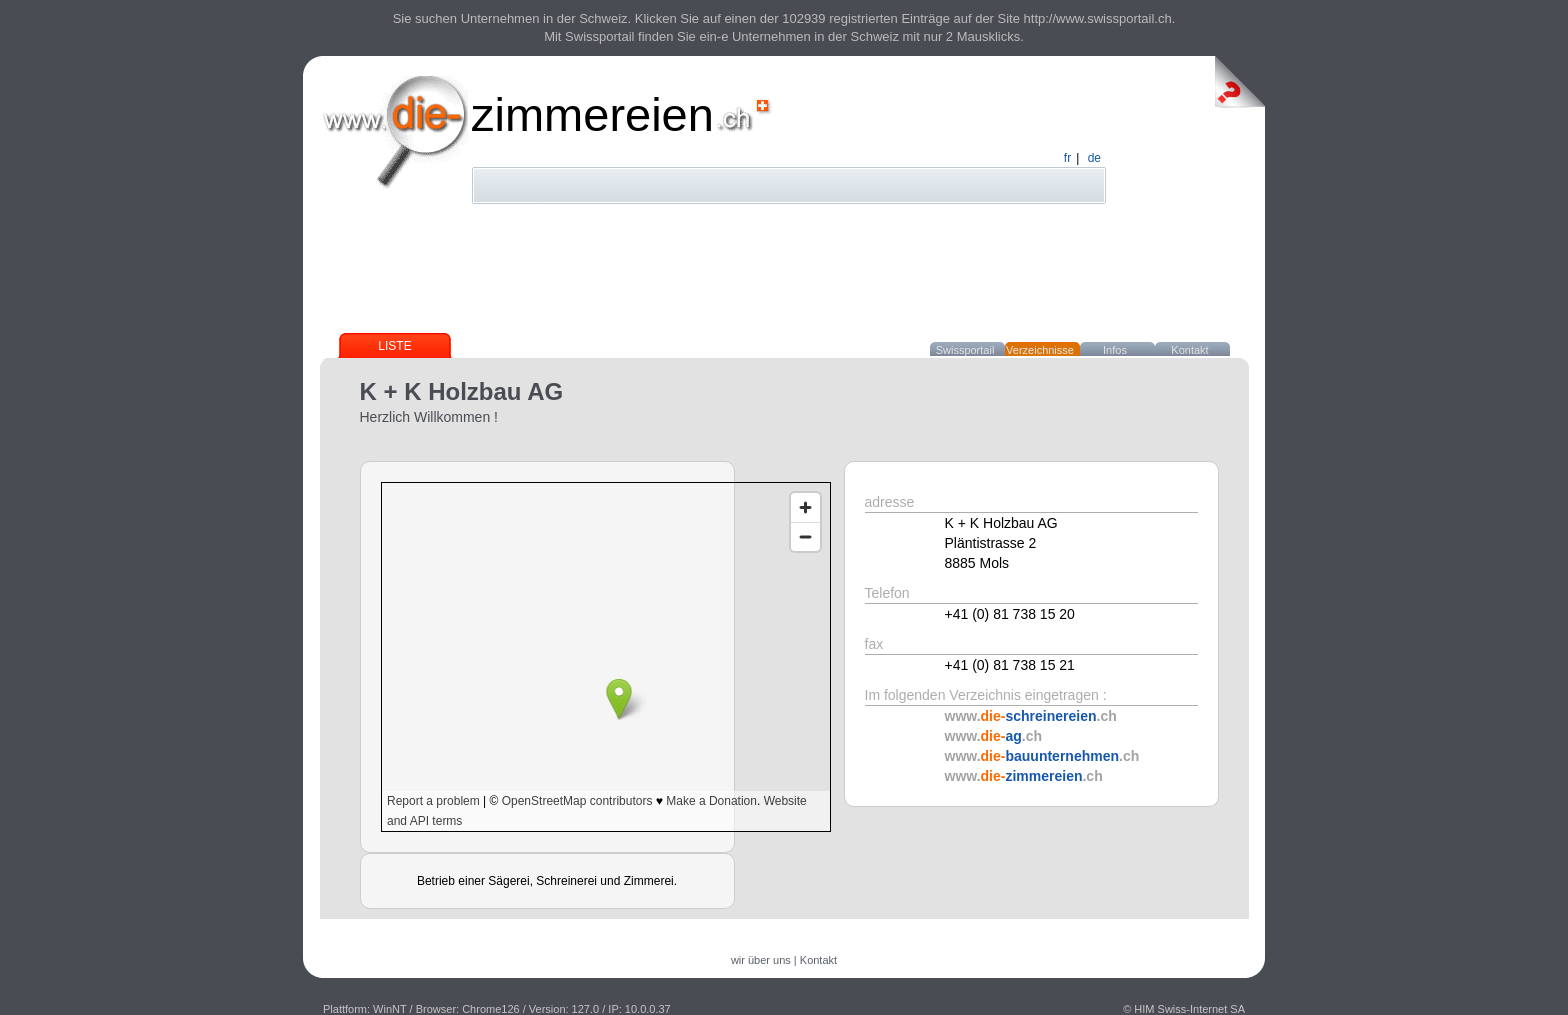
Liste (394, 346)
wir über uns (761, 960)
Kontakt (1189, 350)
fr (1067, 158)
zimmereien (592, 114)
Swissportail (965, 350)
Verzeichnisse (1040, 350)
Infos (1115, 350)
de (1094, 158)
